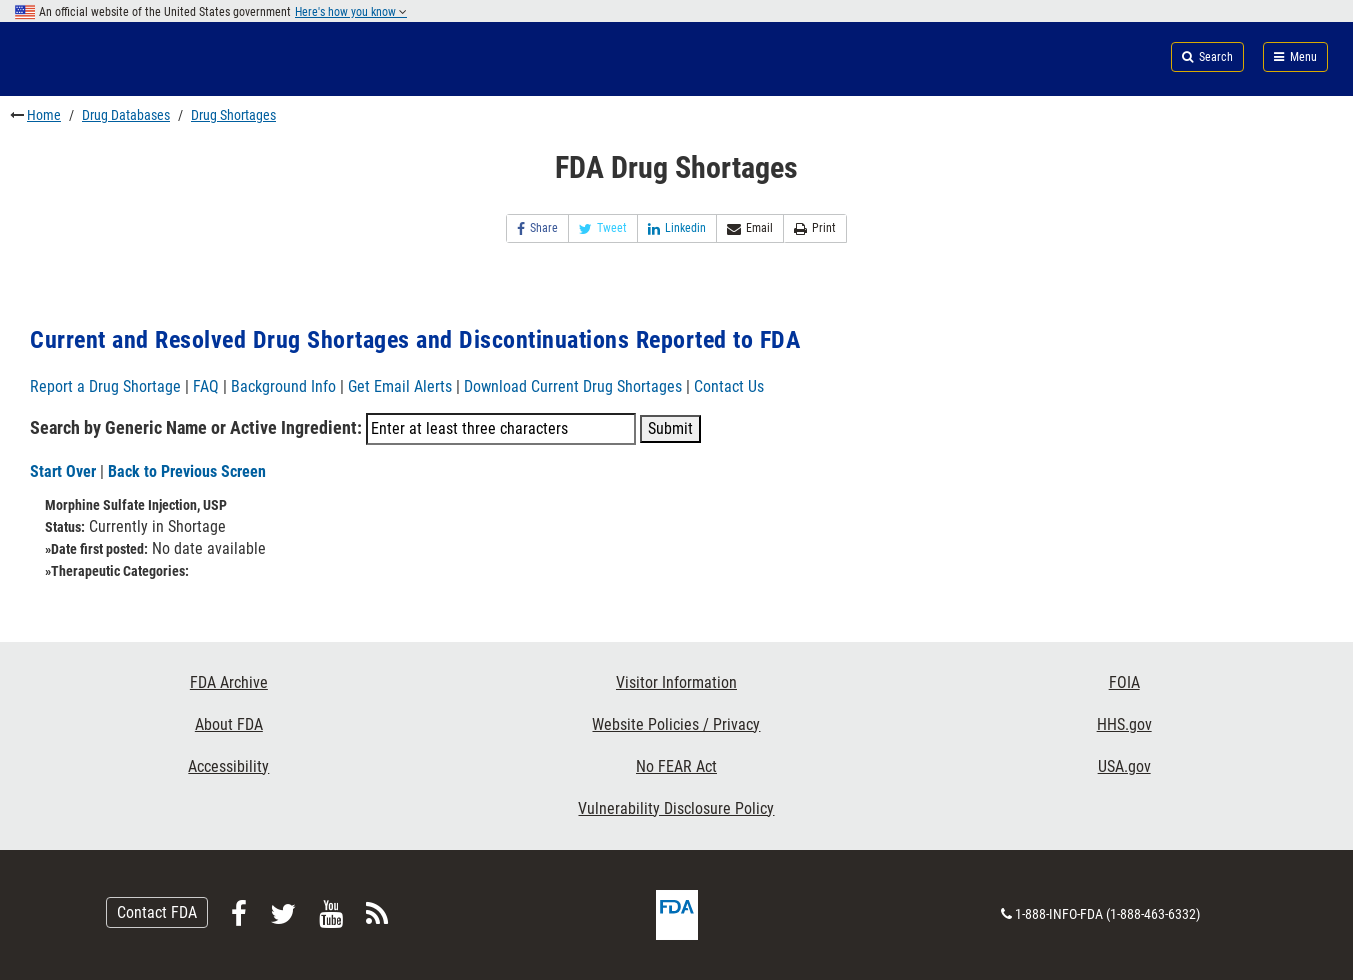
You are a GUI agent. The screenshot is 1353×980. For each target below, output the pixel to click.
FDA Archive (229, 682)
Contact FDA (157, 912)
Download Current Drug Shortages (575, 386)
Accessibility (228, 766)
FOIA (1124, 682)
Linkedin (677, 228)
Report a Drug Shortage (105, 386)
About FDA (229, 724)
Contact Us (729, 386)
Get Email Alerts (400, 386)
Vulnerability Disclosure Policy (676, 808)
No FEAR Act (676, 766)
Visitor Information (676, 682)
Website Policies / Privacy (676, 724)
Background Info (283, 386)
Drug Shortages (233, 115)
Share (537, 228)
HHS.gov (1124, 724)
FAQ (206, 386)
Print (815, 228)
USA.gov (1124, 766)
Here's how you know (351, 12)
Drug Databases (126, 115)
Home (44, 115)
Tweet (603, 228)
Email (750, 228)
